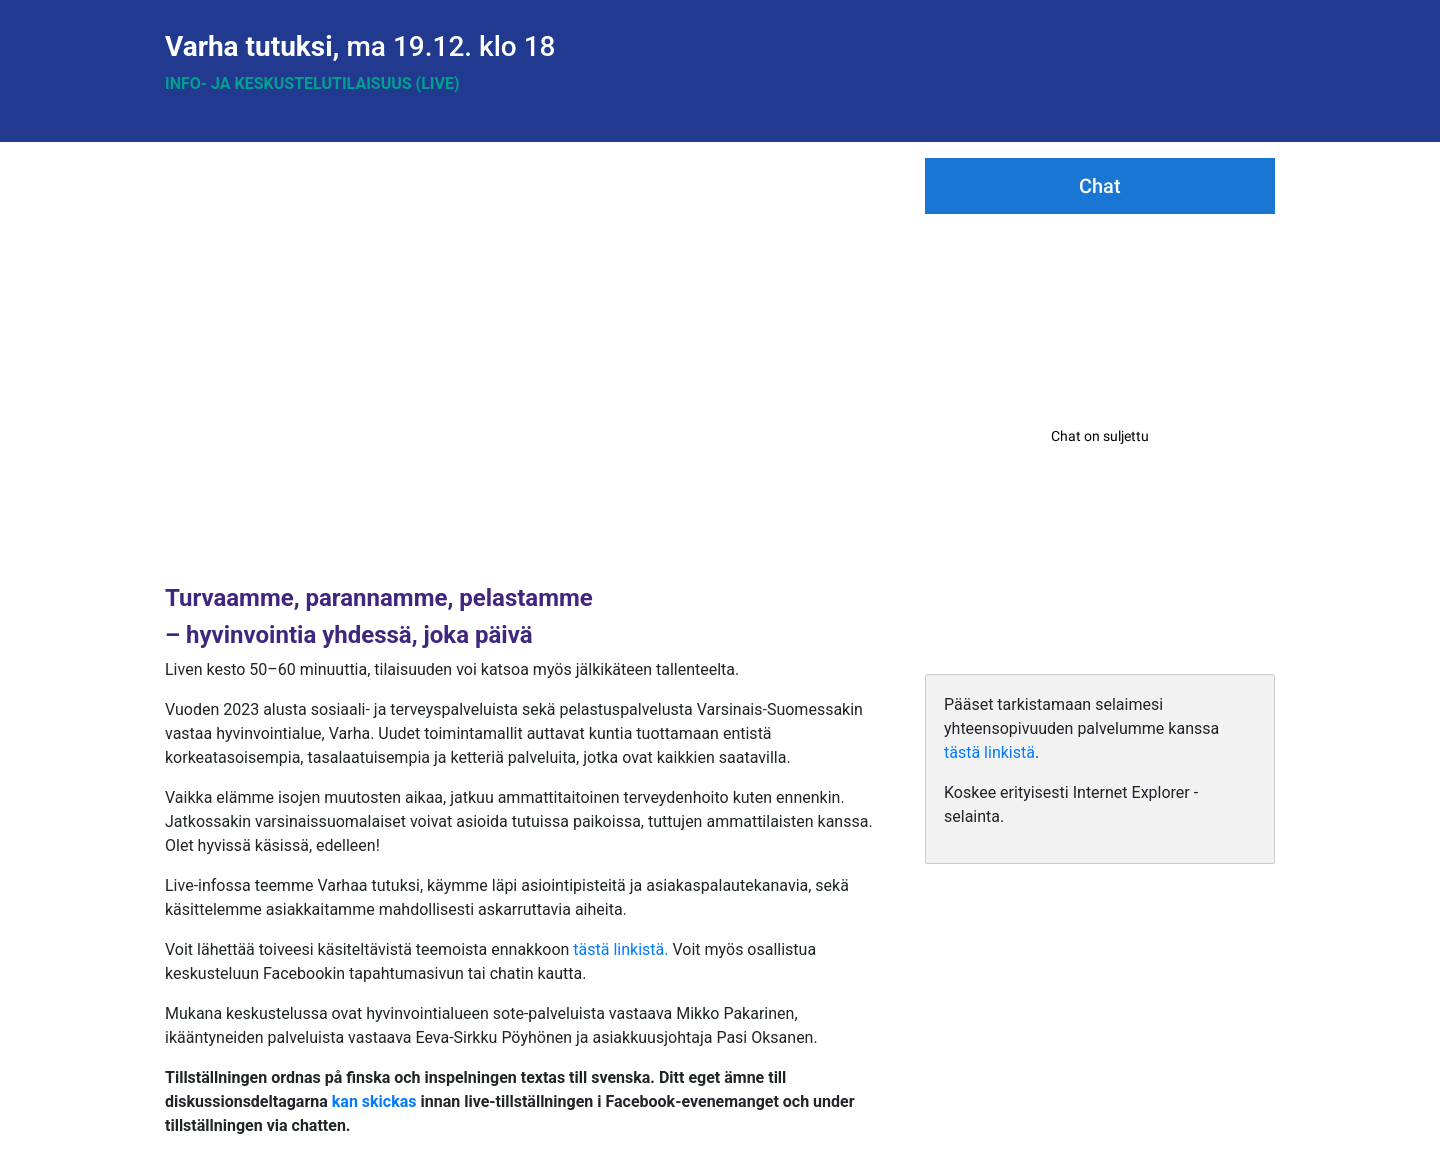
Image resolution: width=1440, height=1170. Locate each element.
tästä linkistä (989, 752)
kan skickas (374, 1101)
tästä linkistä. (620, 949)
